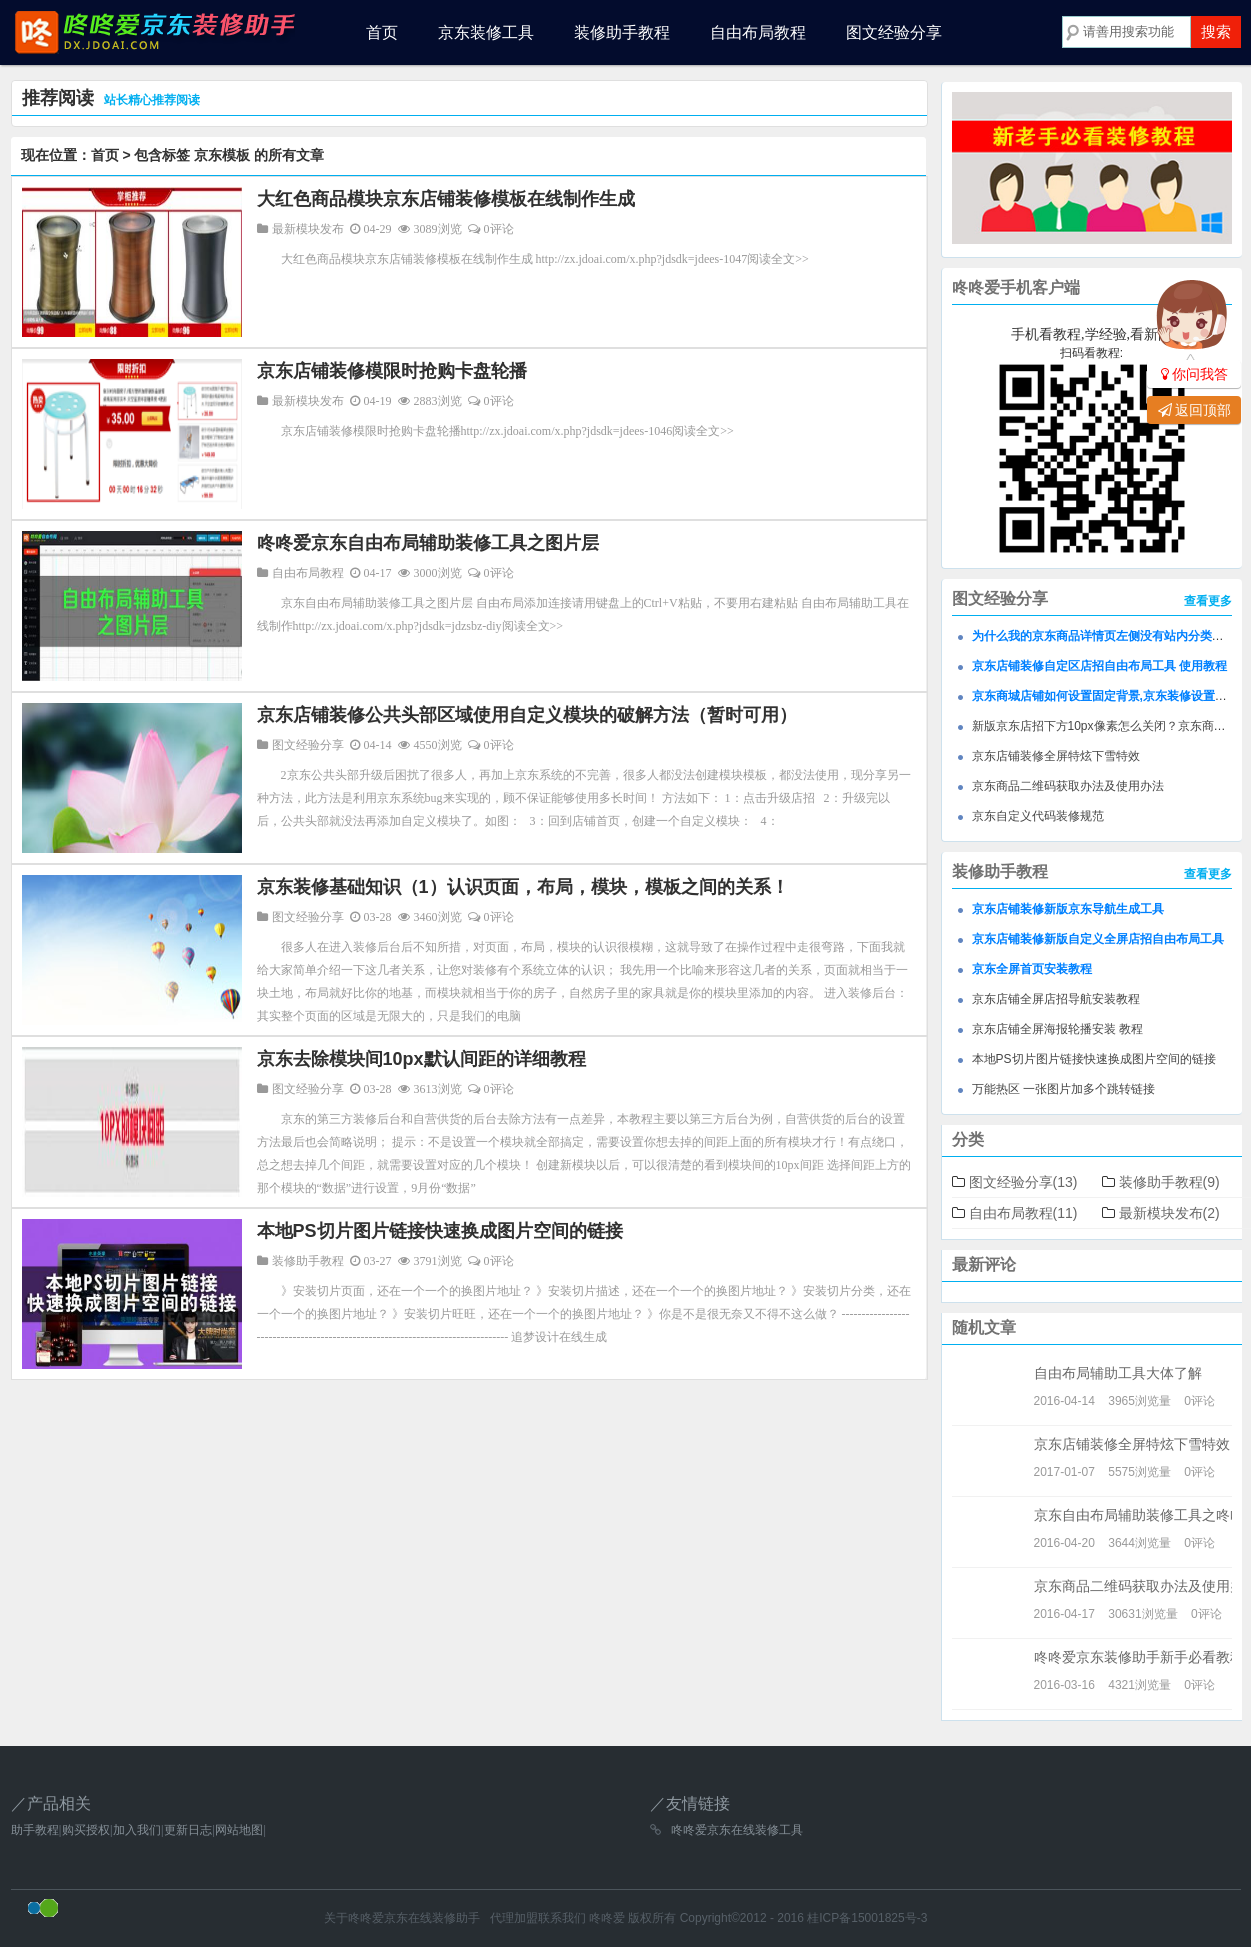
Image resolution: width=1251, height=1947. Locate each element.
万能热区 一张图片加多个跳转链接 (1063, 1089)
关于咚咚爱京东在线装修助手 (402, 1918)
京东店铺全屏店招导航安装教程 (1056, 999)
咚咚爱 (607, 1918)
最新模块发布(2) (1169, 1213)
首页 (382, 32)
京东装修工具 (486, 32)
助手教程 (35, 1830)
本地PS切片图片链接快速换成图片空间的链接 (440, 1231)
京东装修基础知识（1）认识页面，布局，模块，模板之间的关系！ (523, 887)
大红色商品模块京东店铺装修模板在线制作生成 (446, 199)
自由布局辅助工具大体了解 (1118, 1373)
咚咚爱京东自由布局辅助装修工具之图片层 (428, 543)
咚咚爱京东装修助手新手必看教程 (1139, 1657)
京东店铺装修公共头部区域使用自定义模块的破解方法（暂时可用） (527, 715)
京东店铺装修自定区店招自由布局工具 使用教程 (1099, 666)
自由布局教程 (758, 32)
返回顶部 (1194, 410)
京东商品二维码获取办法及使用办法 (1068, 786)
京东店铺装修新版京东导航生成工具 (1068, 909)
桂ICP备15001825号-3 (867, 1918)
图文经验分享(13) (1023, 1182)
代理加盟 (514, 1918)
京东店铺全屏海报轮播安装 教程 (1057, 1029)
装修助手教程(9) (1169, 1182)
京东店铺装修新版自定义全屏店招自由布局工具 (1098, 939)
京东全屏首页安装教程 (1032, 969)
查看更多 (1208, 601)
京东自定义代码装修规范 (1038, 816)
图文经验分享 (894, 32)
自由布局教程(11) (1023, 1213)
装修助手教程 (622, 32)
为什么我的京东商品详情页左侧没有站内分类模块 (1104, 636)
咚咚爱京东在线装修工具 (737, 1830)
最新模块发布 (308, 229)
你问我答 (1194, 374)
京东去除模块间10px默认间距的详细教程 (421, 1059)
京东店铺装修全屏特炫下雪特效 (1056, 756)
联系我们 (562, 1918)
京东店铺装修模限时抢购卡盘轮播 (392, 371)
